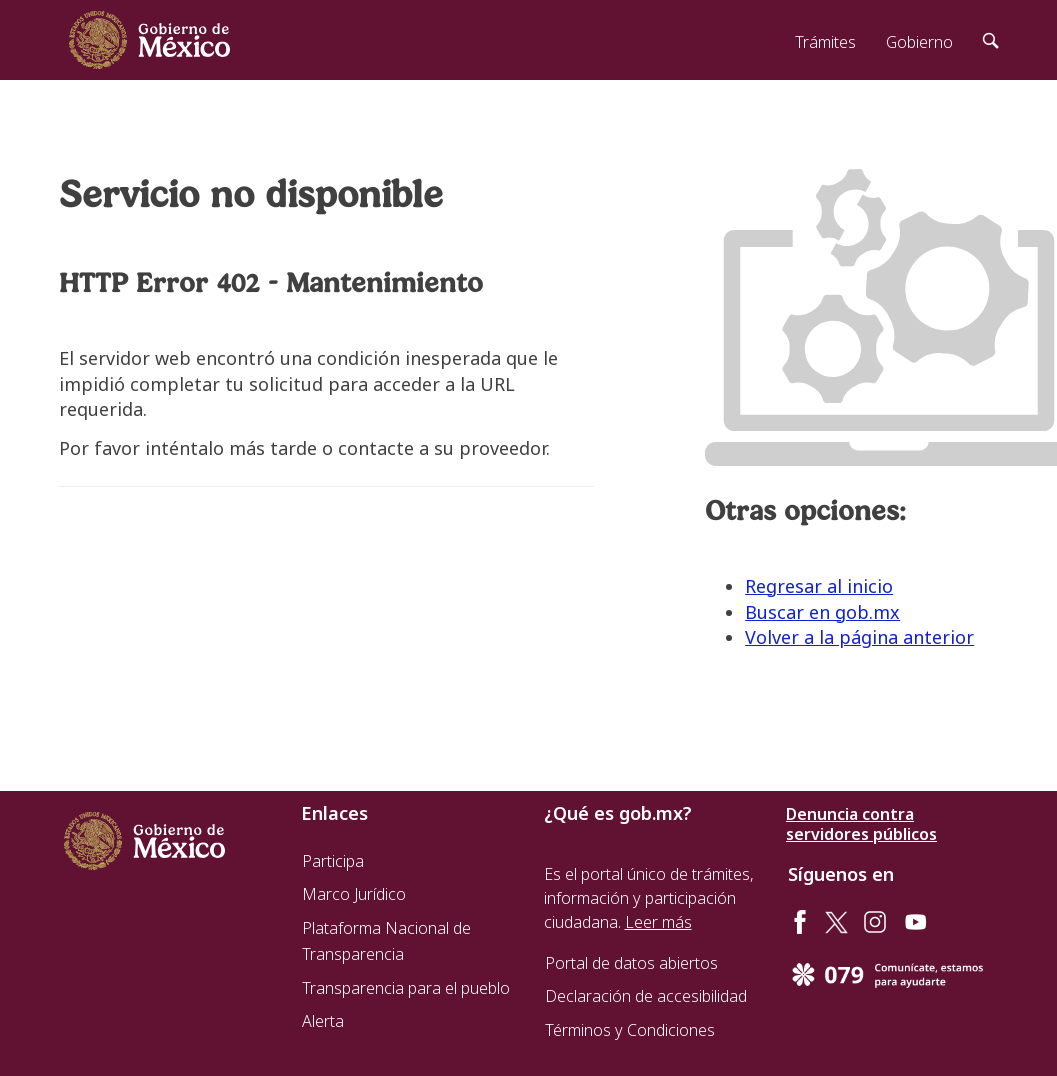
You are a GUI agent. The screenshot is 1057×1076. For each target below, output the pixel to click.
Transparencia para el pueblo (406, 988)
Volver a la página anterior (859, 637)
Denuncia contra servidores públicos (861, 824)
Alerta (323, 1021)
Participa (333, 861)
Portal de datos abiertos (631, 963)
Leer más (658, 922)
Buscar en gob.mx (822, 612)
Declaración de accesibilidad (646, 996)
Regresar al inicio (819, 586)
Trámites (825, 42)
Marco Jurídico (354, 894)
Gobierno (919, 42)
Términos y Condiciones (630, 1030)
